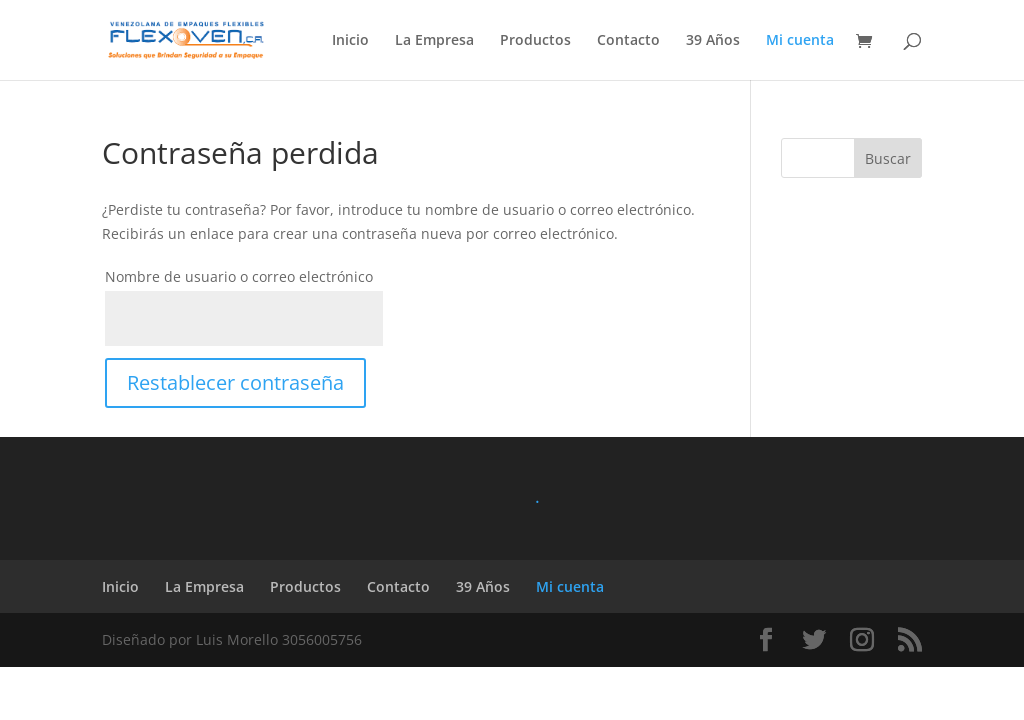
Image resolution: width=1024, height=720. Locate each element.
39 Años (713, 41)
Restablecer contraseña (235, 382)
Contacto (628, 41)
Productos (535, 41)
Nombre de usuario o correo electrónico (239, 276)
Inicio (350, 41)
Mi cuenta (800, 41)
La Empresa (434, 41)
